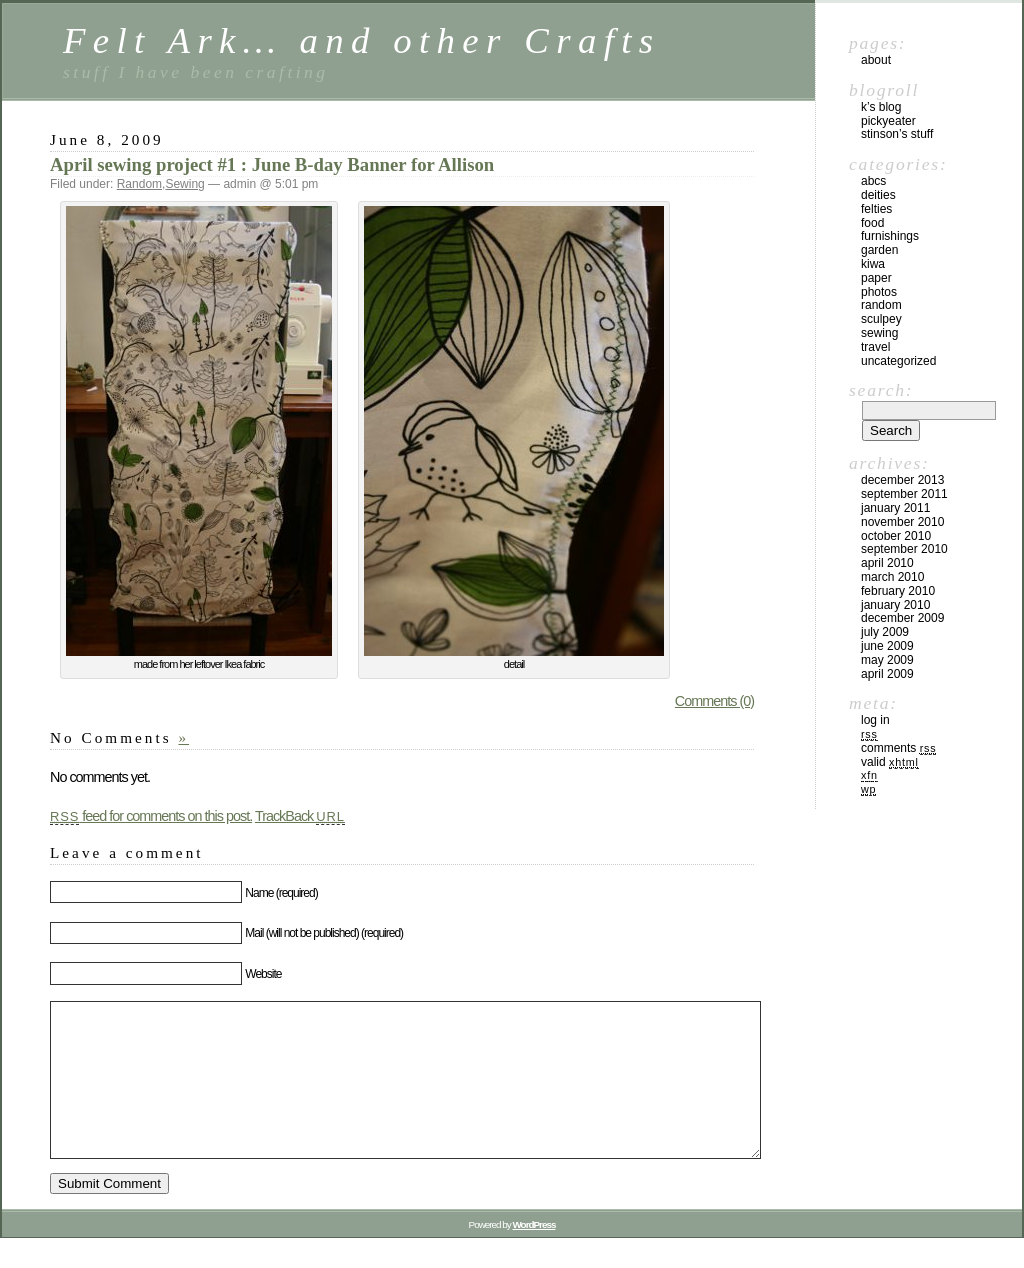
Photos (879, 292)
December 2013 (902, 480)
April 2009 (887, 674)
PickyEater (888, 121)
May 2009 (887, 660)
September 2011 (904, 494)
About (876, 60)
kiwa (873, 264)
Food (872, 223)
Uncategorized (898, 361)
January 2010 (895, 605)
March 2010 (892, 577)
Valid (890, 762)
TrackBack (300, 816)
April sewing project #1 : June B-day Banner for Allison (272, 164)
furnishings (890, 236)
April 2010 (887, 563)
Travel (875, 347)
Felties (876, 209)
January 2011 (895, 508)
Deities (878, 195)
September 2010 (904, 549)
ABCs (873, 181)
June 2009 (887, 646)
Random (139, 184)
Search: (881, 390)
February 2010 (898, 591)
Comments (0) (714, 701)
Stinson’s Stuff (897, 134)
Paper (876, 278)
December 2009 (902, 618)
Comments (898, 748)
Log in (875, 720)
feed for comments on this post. (151, 816)
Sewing (184, 184)
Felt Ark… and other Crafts (362, 40)
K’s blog (881, 107)
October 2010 (896, 536)
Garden (879, 250)
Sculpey (881, 319)
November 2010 (902, 522)
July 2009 (885, 632)
